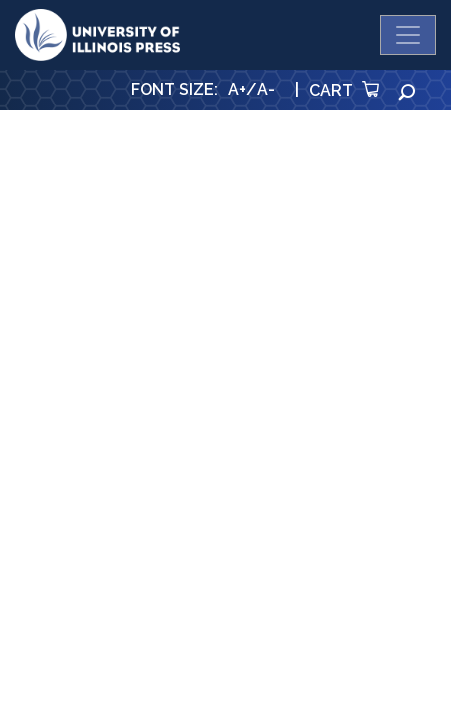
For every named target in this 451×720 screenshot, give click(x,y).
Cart (344, 90)
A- (266, 89)
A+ (237, 89)
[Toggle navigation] (408, 35)
